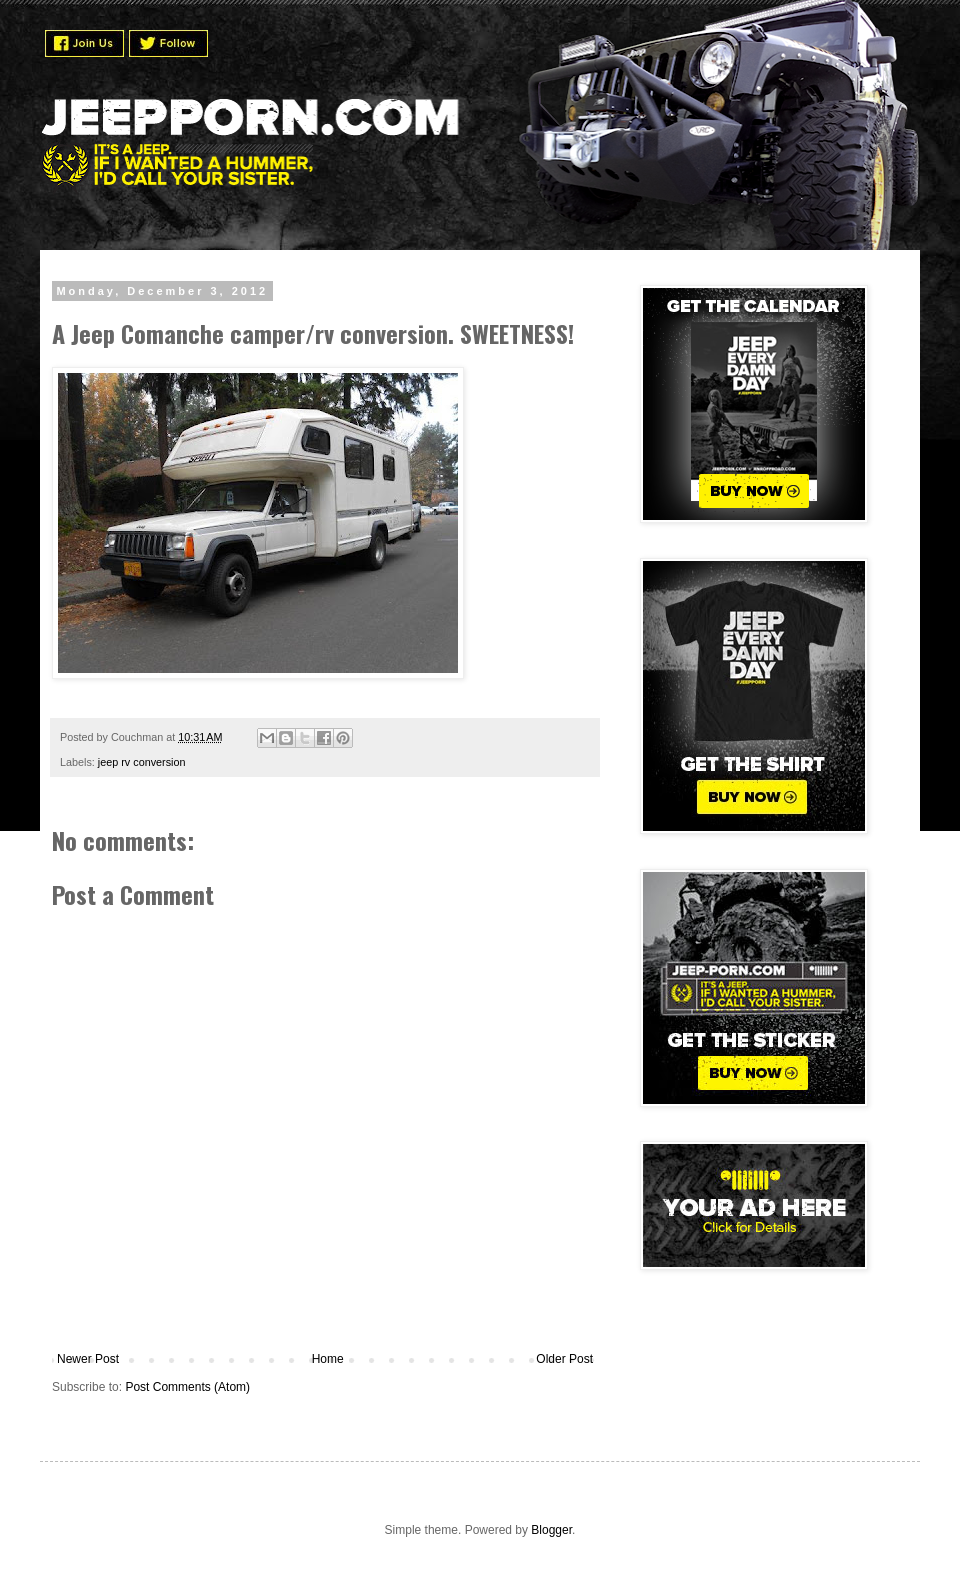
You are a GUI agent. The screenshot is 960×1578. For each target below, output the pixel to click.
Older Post (564, 1359)
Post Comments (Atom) (187, 1387)
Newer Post (88, 1359)
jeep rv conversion (142, 762)
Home (328, 1359)
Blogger (551, 1530)
